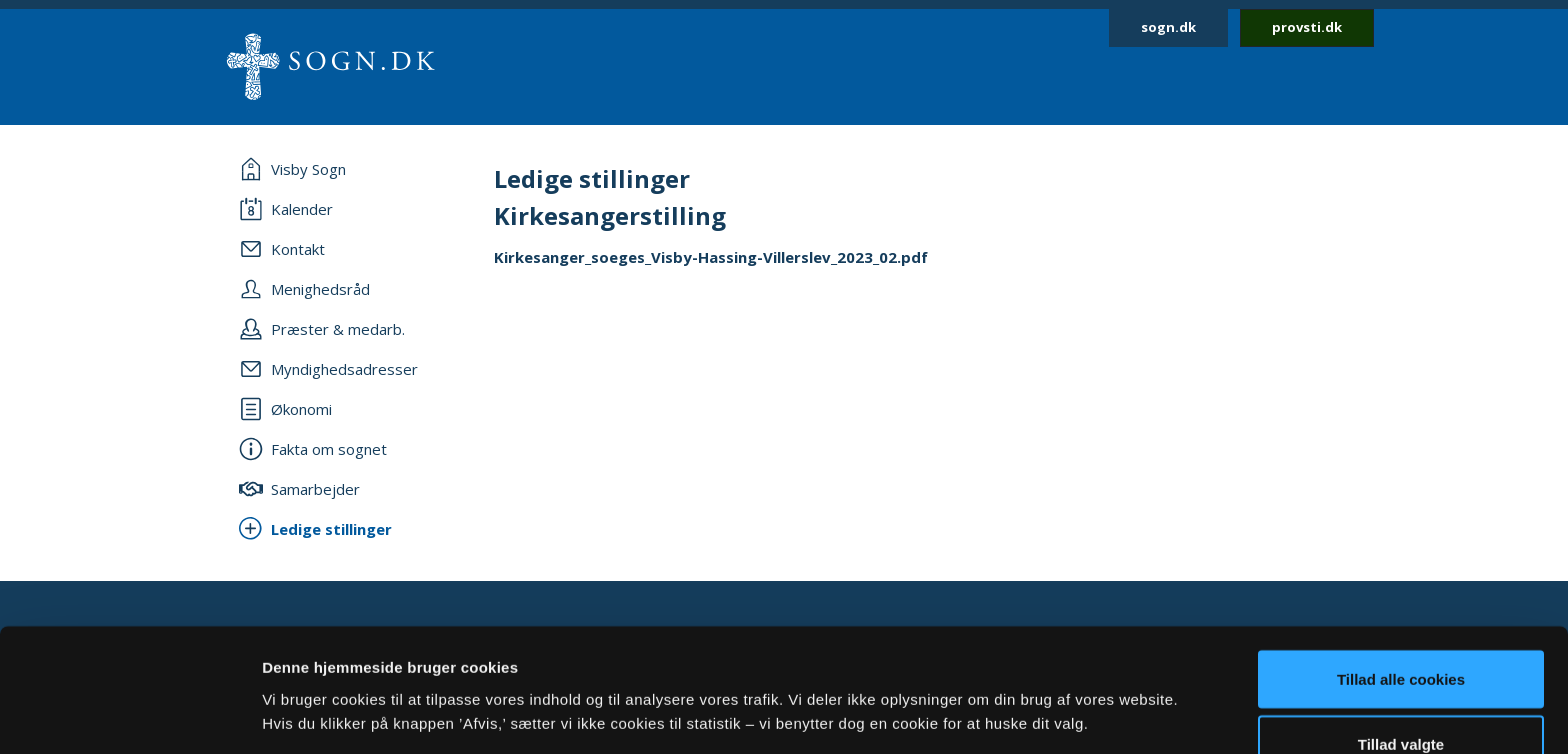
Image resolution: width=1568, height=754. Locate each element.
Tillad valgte (1401, 635)
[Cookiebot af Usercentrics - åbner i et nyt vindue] (129, 715)
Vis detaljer (1039, 678)
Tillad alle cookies (1401, 569)
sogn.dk (1168, 27)
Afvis (1401, 700)
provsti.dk (1307, 27)
